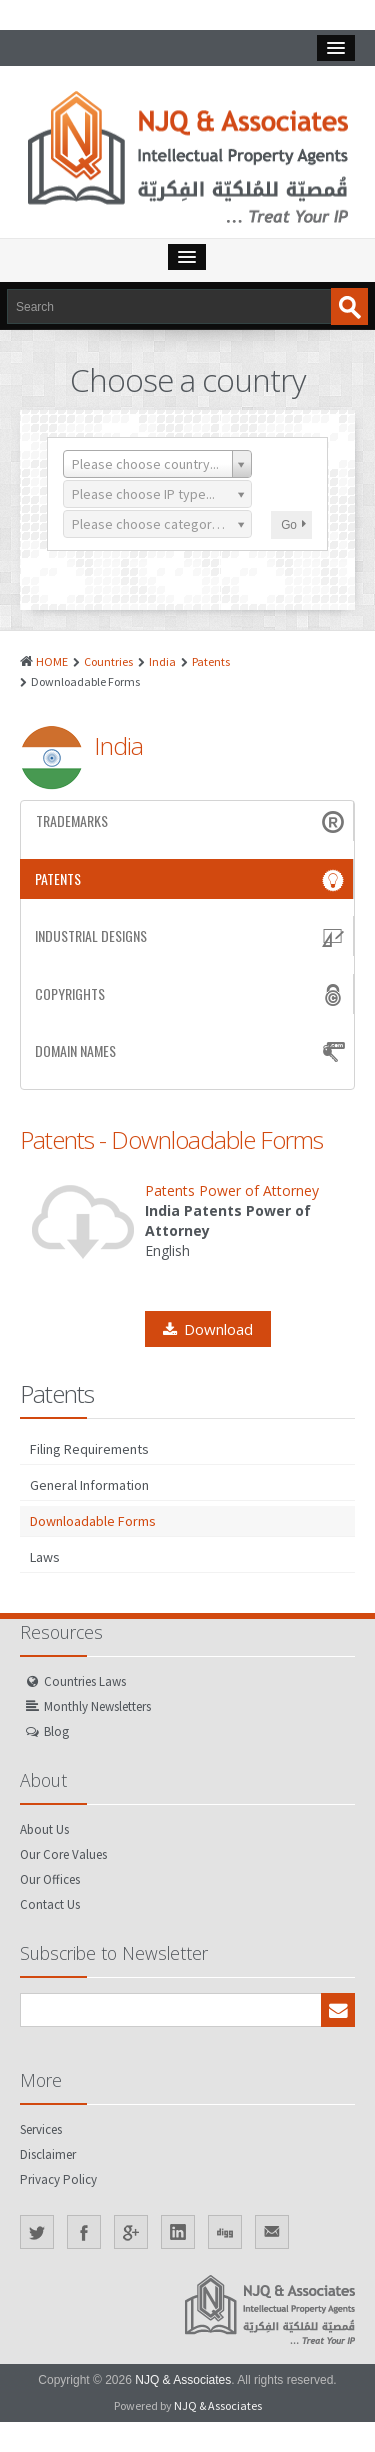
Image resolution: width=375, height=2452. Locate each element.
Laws (45, 1557)
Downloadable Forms (93, 1521)
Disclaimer (48, 2154)
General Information (89, 1485)
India (162, 661)
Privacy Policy (58, 2179)
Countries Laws (85, 1681)
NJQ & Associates (183, 2380)
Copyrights (191, 994)
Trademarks (192, 821)
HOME (52, 661)
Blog (56, 1731)
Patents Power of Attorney (232, 1190)
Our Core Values (63, 1854)
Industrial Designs (191, 936)
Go (293, 525)
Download (208, 1329)
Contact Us (50, 1904)
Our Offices (50, 1879)
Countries (108, 661)
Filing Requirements (89, 1449)
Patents (211, 661)
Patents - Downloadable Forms (171, 1139)
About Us (44, 1829)
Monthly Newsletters (97, 1706)
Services (41, 2129)
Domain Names (192, 1051)
